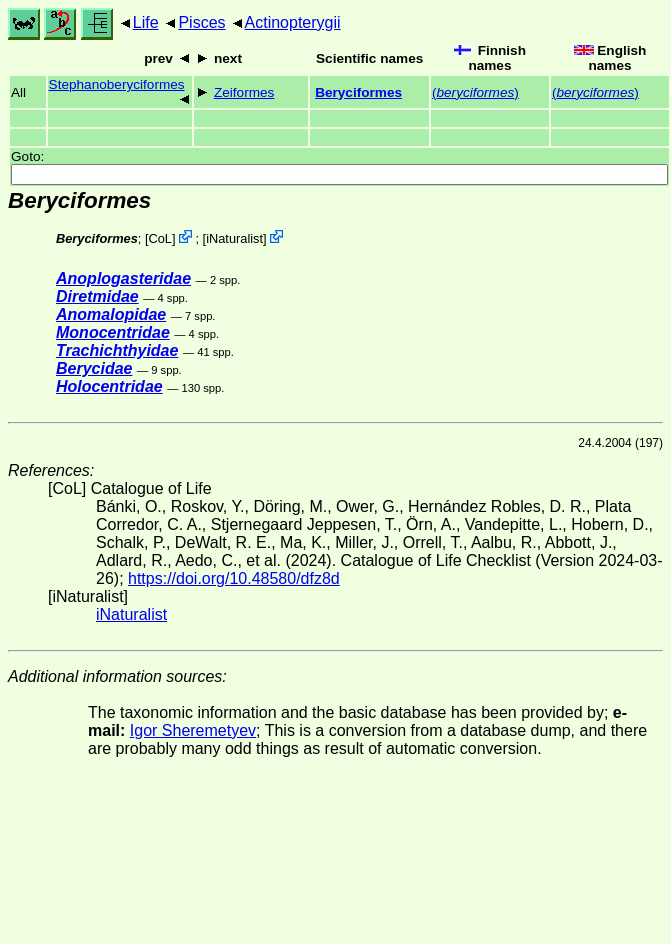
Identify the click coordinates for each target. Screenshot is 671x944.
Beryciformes (358, 92)
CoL (160, 238)
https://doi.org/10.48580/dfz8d (234, 578)
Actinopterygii (293, 22)
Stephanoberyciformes (117, 84)
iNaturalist (234, 238)
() (475, 92)
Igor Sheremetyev (193, 730)
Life (146, 22)
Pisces (201, 22)
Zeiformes (244, 92)
